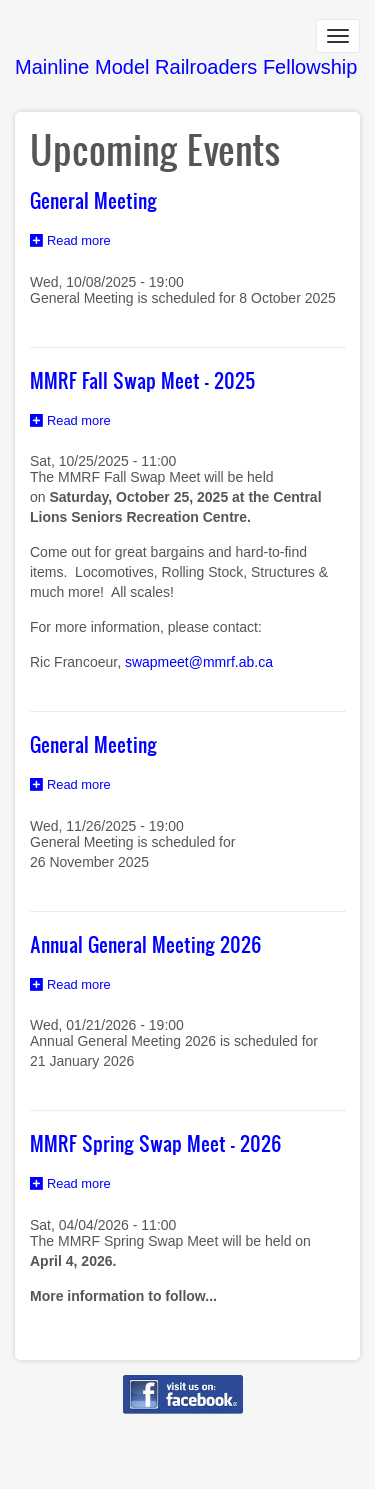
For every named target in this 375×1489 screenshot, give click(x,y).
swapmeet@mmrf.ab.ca (199, 662)
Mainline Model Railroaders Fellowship (186, 67)
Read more (84, 243)
